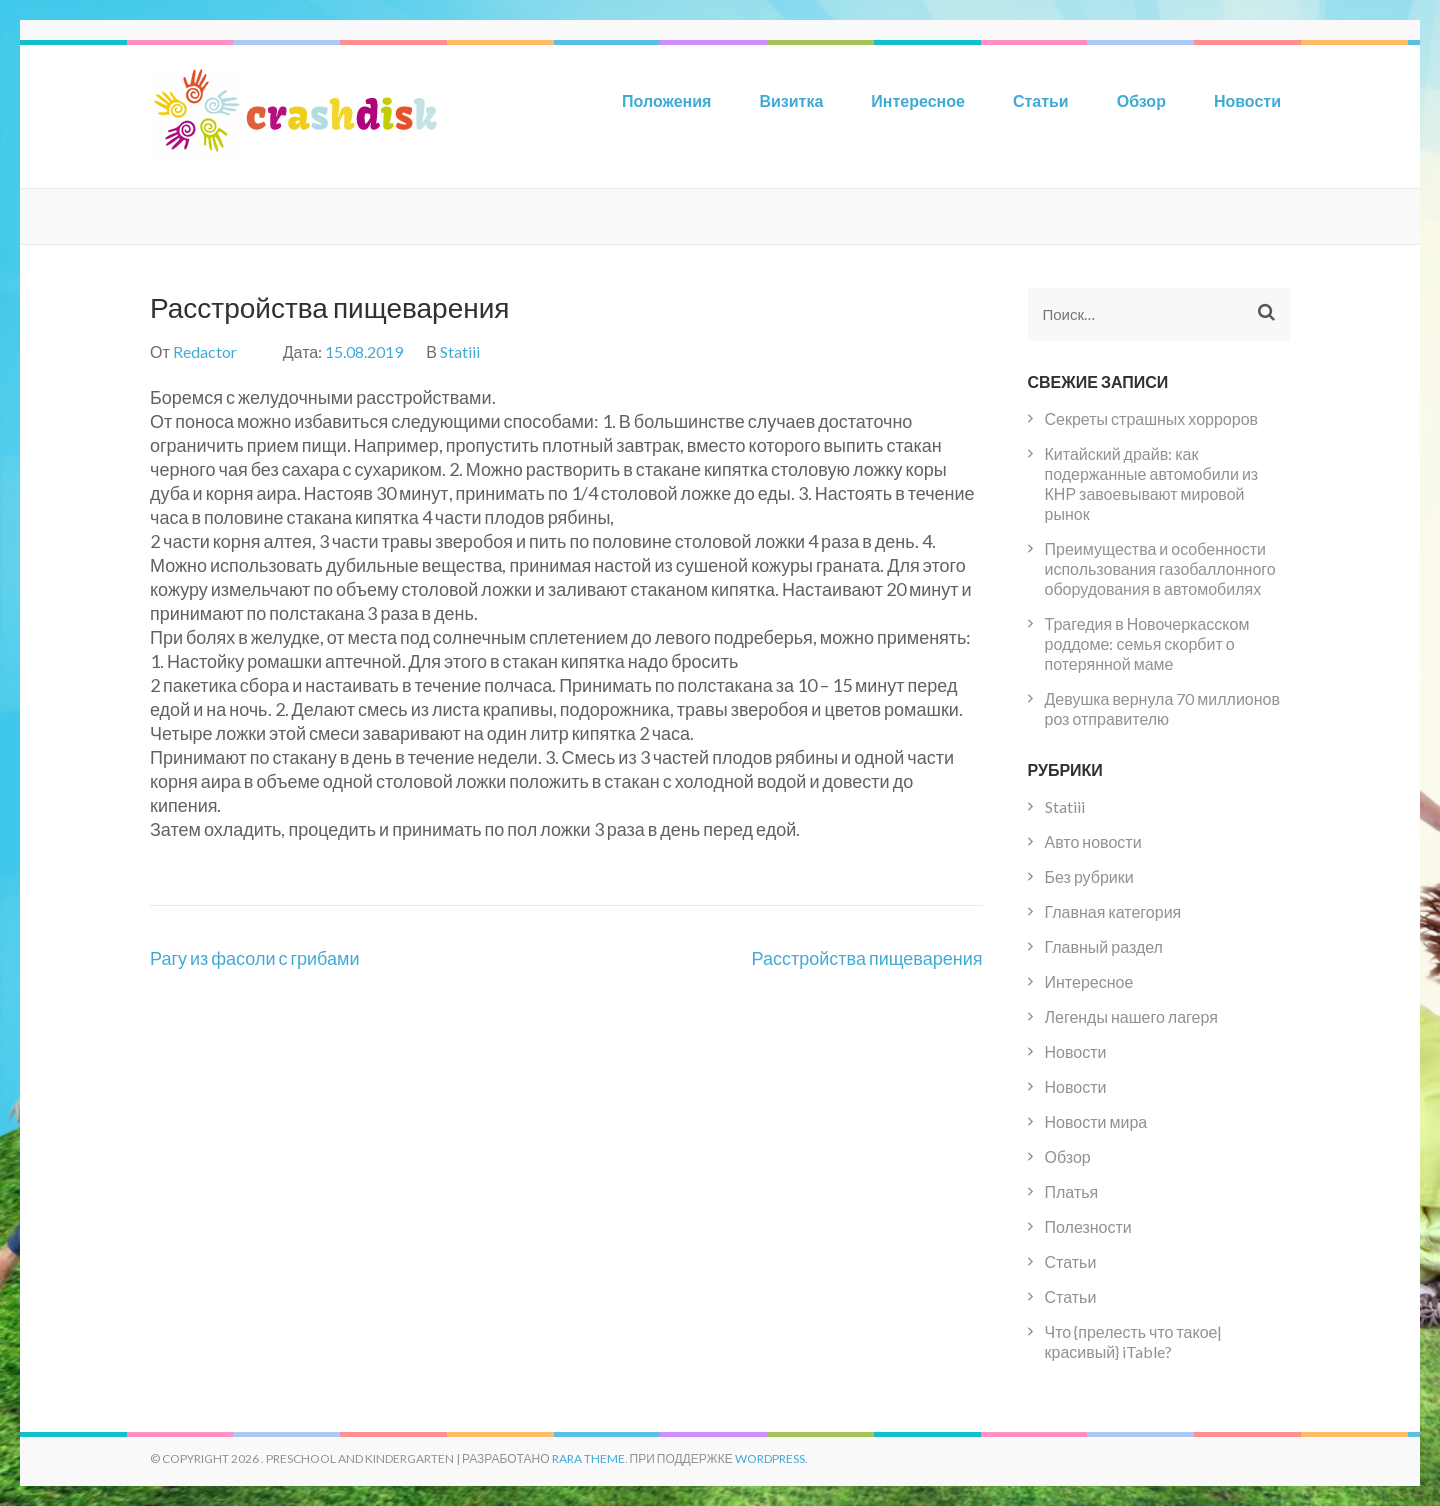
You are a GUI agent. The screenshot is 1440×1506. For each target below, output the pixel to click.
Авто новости (1093, 841)
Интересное (918, 100)
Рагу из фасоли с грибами (254, 958)
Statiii (460, 351)
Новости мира (1096, 1121)
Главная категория (1113, 911)
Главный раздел (1104, 946)
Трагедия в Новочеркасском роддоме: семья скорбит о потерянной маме (1147, 643)
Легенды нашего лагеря (1131, 1016)
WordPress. (771, 1458)
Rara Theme (588, 1458)
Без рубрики (1089, 876)
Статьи (1041, 100)
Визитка (791, 100)
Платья (1072, 1191)
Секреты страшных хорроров (1152, 418)
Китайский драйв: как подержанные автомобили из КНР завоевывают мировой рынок (1152, 483)
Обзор (1141, 100)
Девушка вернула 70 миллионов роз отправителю (1162, 708)
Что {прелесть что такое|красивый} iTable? (1134, 1341)
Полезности (1088, 1226)
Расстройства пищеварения (867, 958)
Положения (666, 100)
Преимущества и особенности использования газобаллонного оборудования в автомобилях (1160, 568)
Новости (1247, 100)
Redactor (205, 351)
